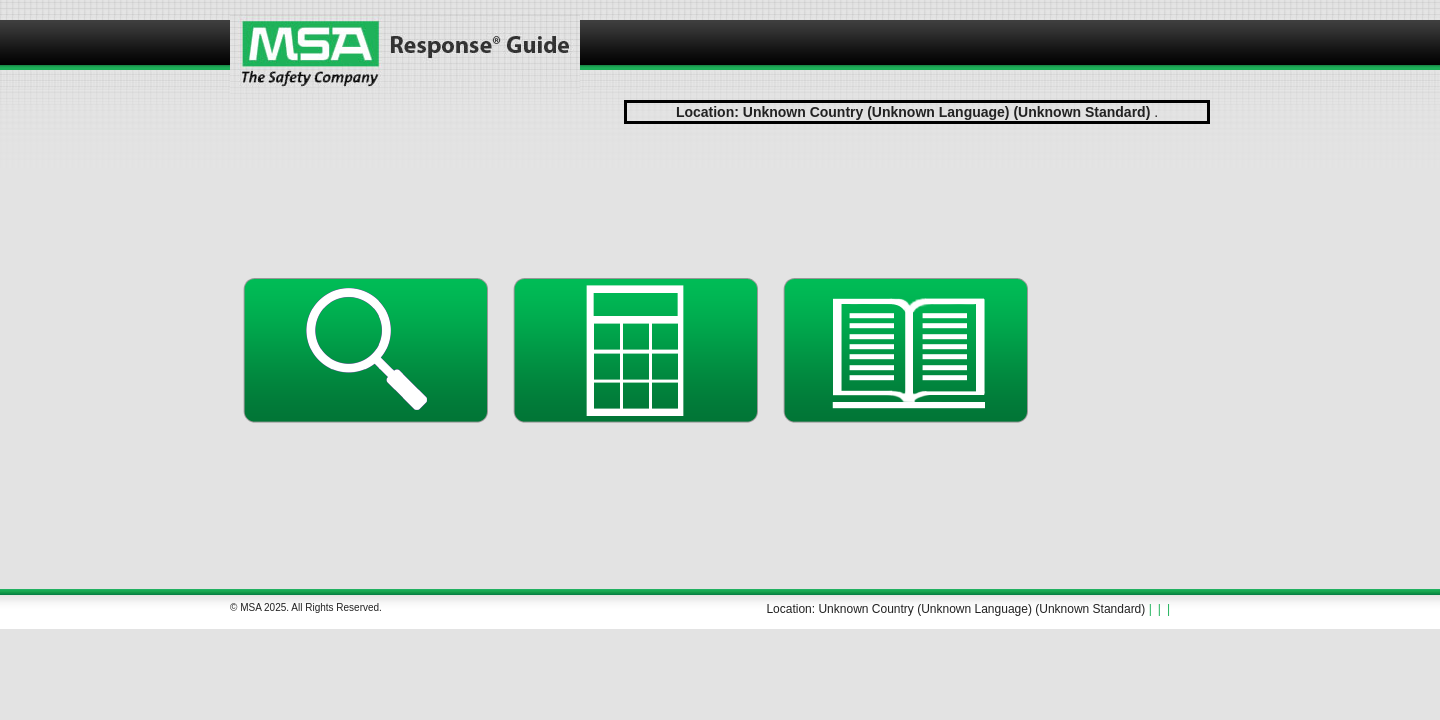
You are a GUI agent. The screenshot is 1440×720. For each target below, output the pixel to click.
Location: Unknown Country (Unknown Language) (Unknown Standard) (955, 609)
